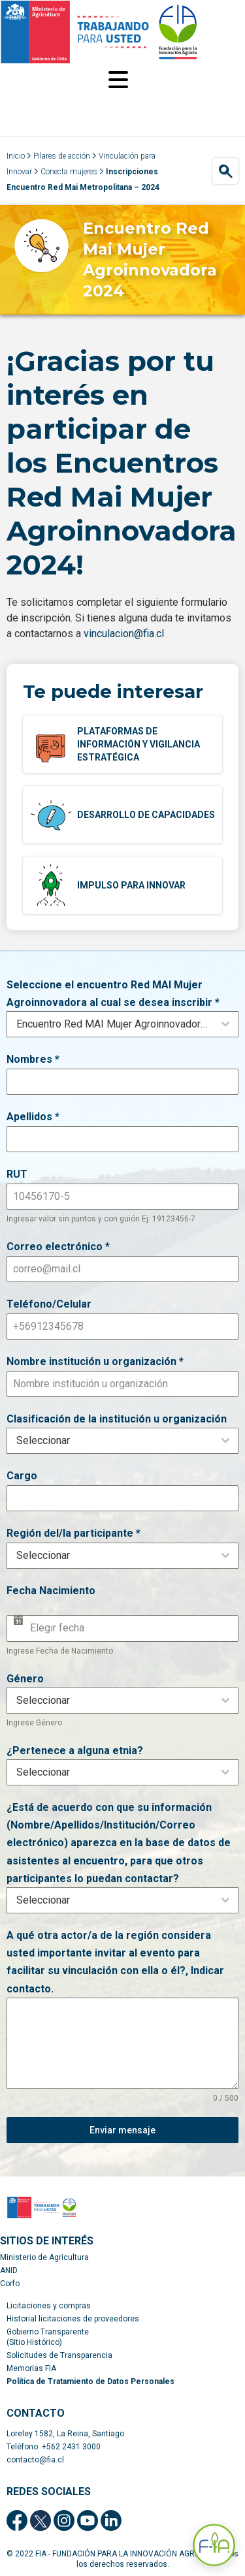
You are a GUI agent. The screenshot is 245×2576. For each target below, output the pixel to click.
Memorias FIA (31, 2368)
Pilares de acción (61, 156)
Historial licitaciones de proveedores (73, 2318)
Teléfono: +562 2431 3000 (54, 2446)
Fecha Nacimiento (51, 1590)
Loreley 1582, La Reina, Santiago (65, 2433)
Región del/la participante (73, 1533)
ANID (9, 2270)
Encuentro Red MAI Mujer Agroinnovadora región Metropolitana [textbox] (114, 1024)
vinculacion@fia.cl (124, 633)
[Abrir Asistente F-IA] (214, 2545)
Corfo (10, 2283)
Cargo (22, 1475)
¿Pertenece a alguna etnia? (75, 1750)
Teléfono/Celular (49, 1304)
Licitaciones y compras (49, 2305)
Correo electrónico (58, 1246)
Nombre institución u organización (95, 1361)
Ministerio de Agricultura (44, 2257)
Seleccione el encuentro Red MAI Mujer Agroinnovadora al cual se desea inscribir (113, 994)
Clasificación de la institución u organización (117, 1419)
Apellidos (33, 1116)
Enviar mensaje (122, 2130)
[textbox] (110, 1440)
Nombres (33, 1059)
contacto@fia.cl (35, 2459)
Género (25, 1679)
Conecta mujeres (69, 171)
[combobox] (122, 1024)
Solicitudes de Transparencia (59, 2355)
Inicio (16, 156)
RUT (17, 1174)
